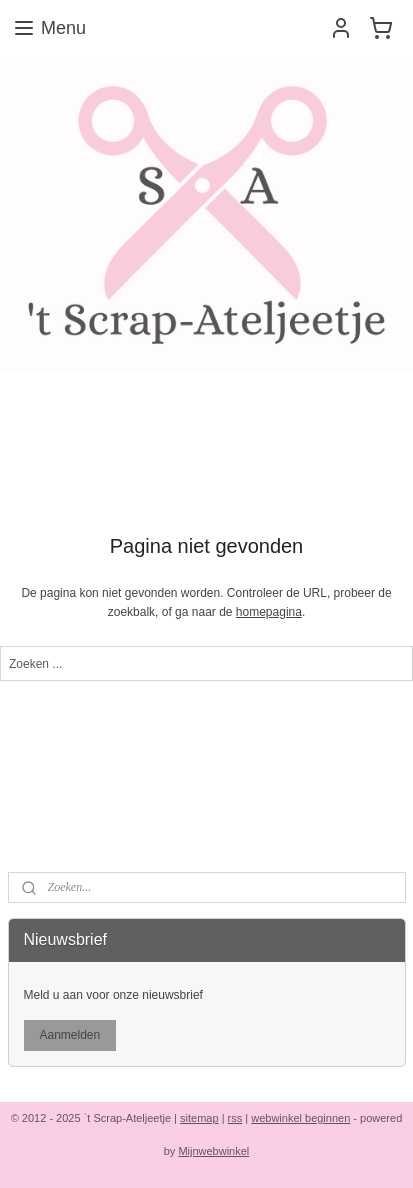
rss (235, 1118)
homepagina (269, 612)
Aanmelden (69, 1035)
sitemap (199, 1118)
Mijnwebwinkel (213, 1151)
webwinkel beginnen (300, 1118)
